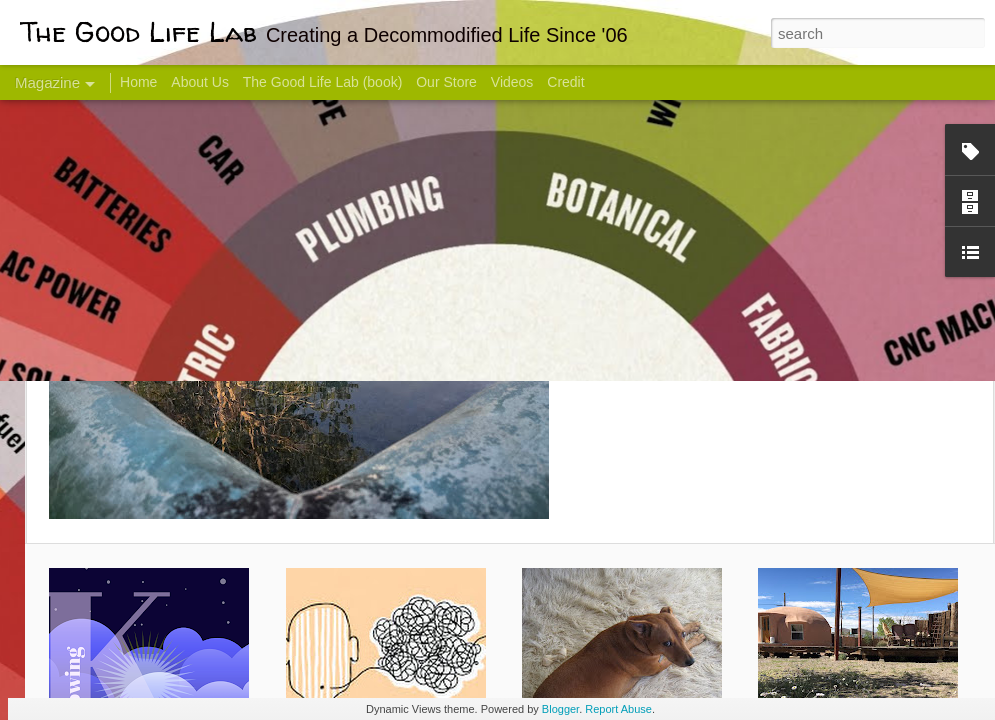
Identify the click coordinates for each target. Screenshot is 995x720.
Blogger (560, 709)
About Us (200, 82)
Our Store (446, 82)
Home (138, 82)
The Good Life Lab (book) (323, 82)
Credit (565, 82)
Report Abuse (618, 709)
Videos (512, 82)
